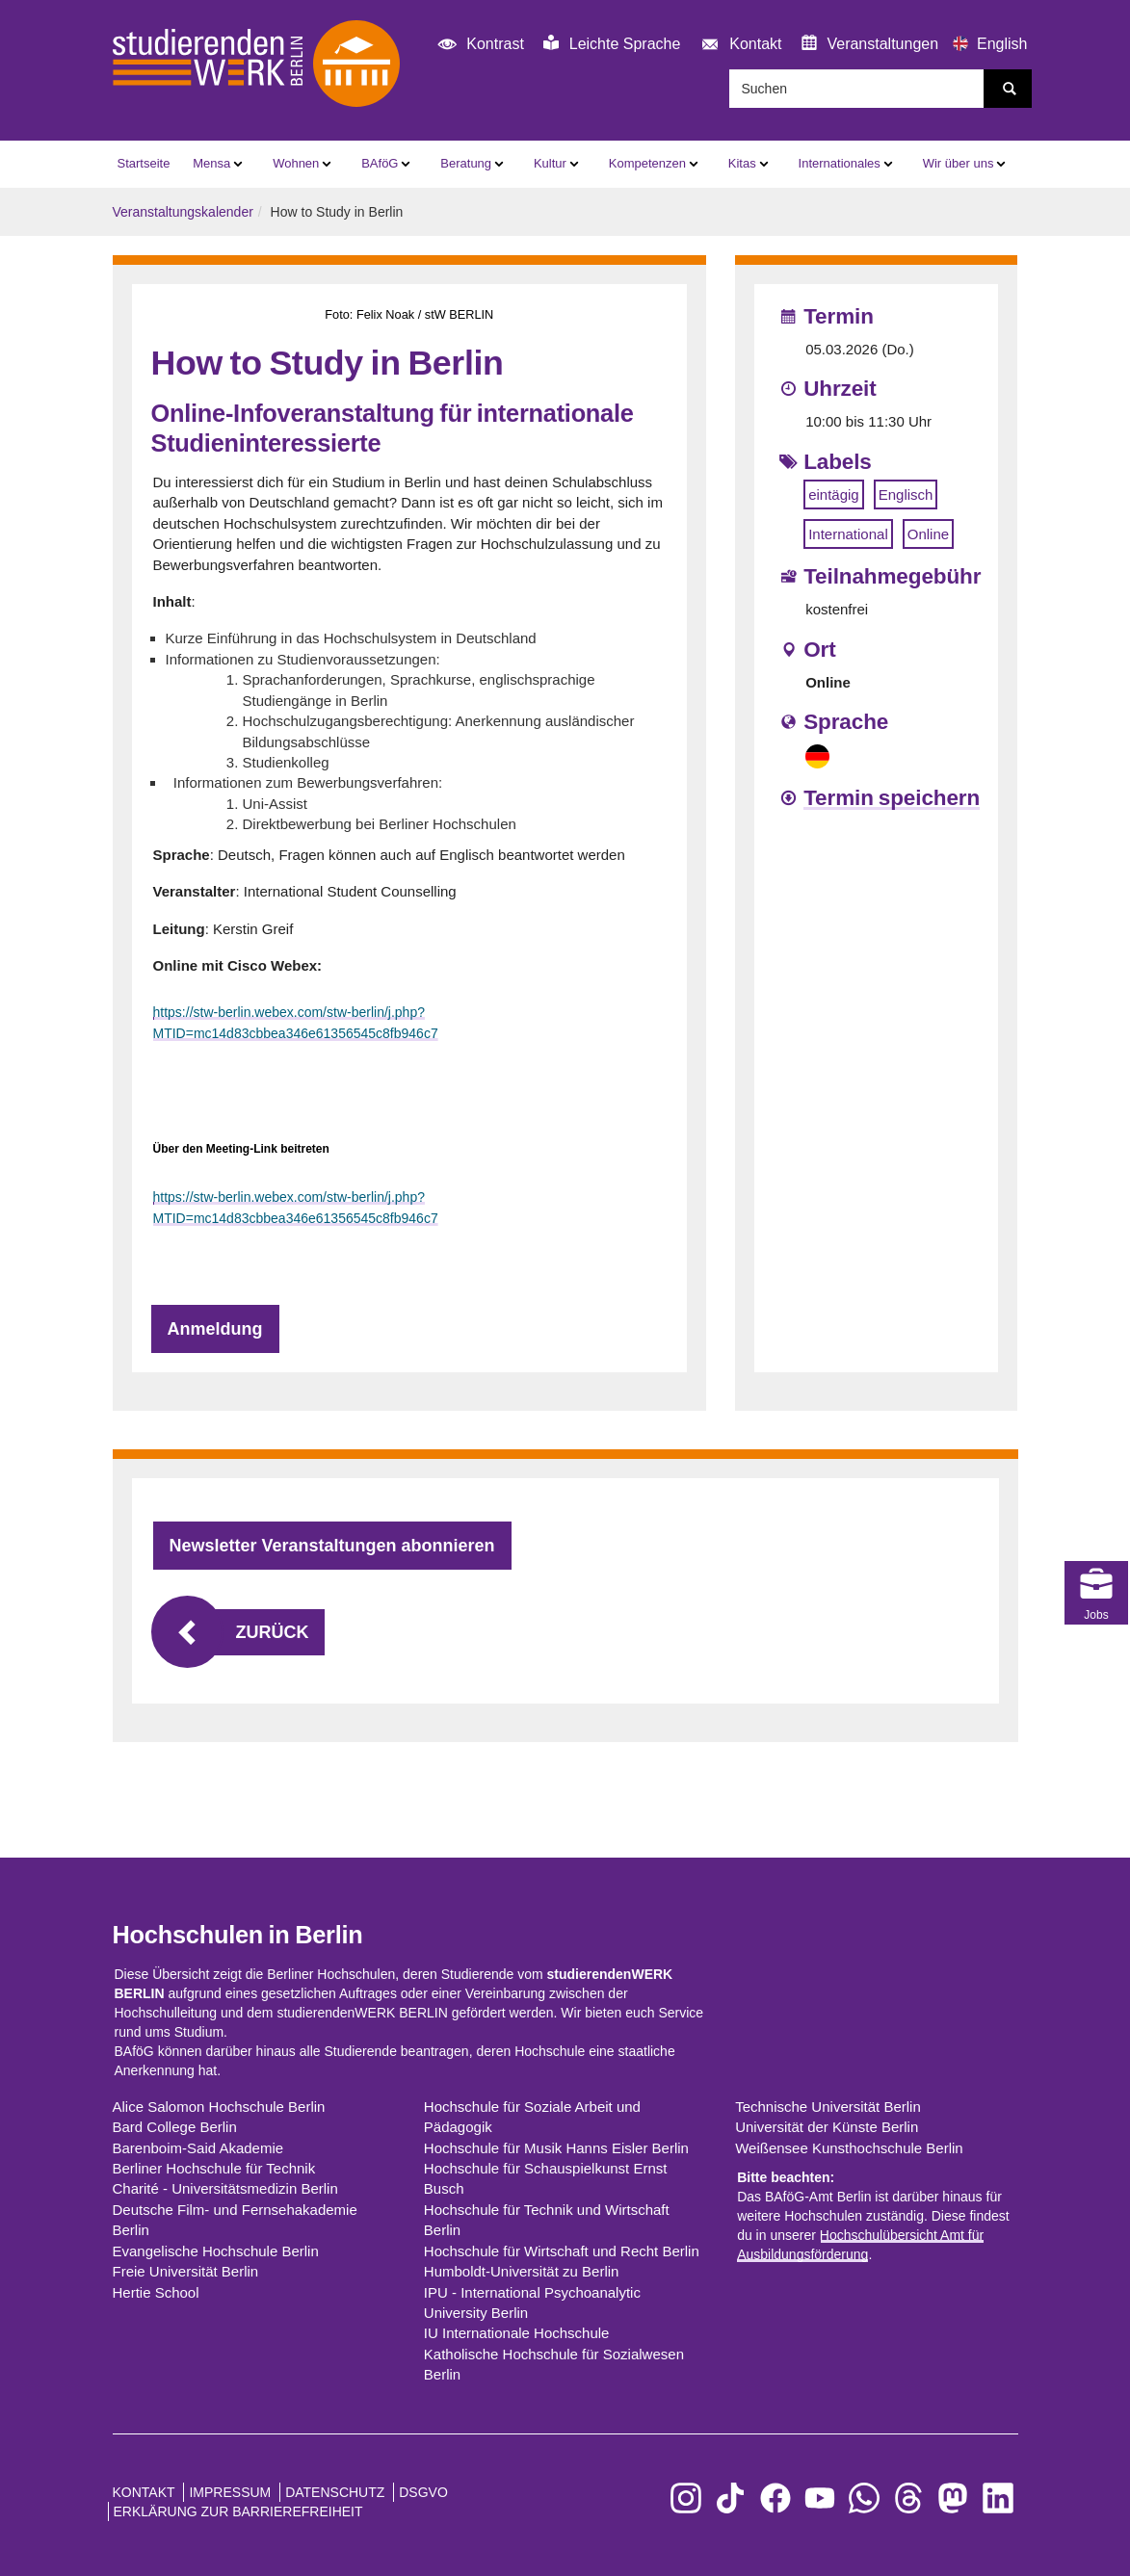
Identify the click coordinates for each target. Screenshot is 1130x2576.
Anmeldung (215, 1329)
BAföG (379, 163)
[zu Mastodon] (953, 2498)
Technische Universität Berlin (828, 2106)
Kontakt (738, 45)
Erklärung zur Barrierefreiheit (238, 2511)
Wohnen (296, 163)
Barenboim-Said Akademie (198, 2148)
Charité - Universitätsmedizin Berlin (225, 2188)
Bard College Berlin (175, 2127)
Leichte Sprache (611, 43)
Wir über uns (958, 163)
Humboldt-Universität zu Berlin (521, 2271)
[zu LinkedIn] (998, 2498)
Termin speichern (891, 798)
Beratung (465, 163)
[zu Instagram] (686, 2498)
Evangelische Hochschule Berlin (216, 2251)
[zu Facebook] (775, 2498)
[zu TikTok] (730, 2498)
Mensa (211, 163)
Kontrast (478, 45)
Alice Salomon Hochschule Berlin (219, 2106)
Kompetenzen (647, 163)
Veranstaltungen (870, 43)
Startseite (144, 163)
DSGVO (423, 2492)
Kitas (742, 163)
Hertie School (156, 2292)
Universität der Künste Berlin (826, 2127)
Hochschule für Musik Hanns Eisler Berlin (556, 2148)
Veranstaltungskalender (183, 212)
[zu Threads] (908, 2498)
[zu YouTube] (820, 2498)
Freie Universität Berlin (186, 2271)
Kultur (550, 163)
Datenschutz (334, 2492)
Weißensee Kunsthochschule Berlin (849, 2148)
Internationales (839, 163)
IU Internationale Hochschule (517, 2333)
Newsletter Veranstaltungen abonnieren (332, 1545)
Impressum (230, 2492)
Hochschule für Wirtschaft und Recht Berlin (561, 2251)
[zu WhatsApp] (864, 2498)
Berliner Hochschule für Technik (214, 2168)
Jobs (1096, 1503)
